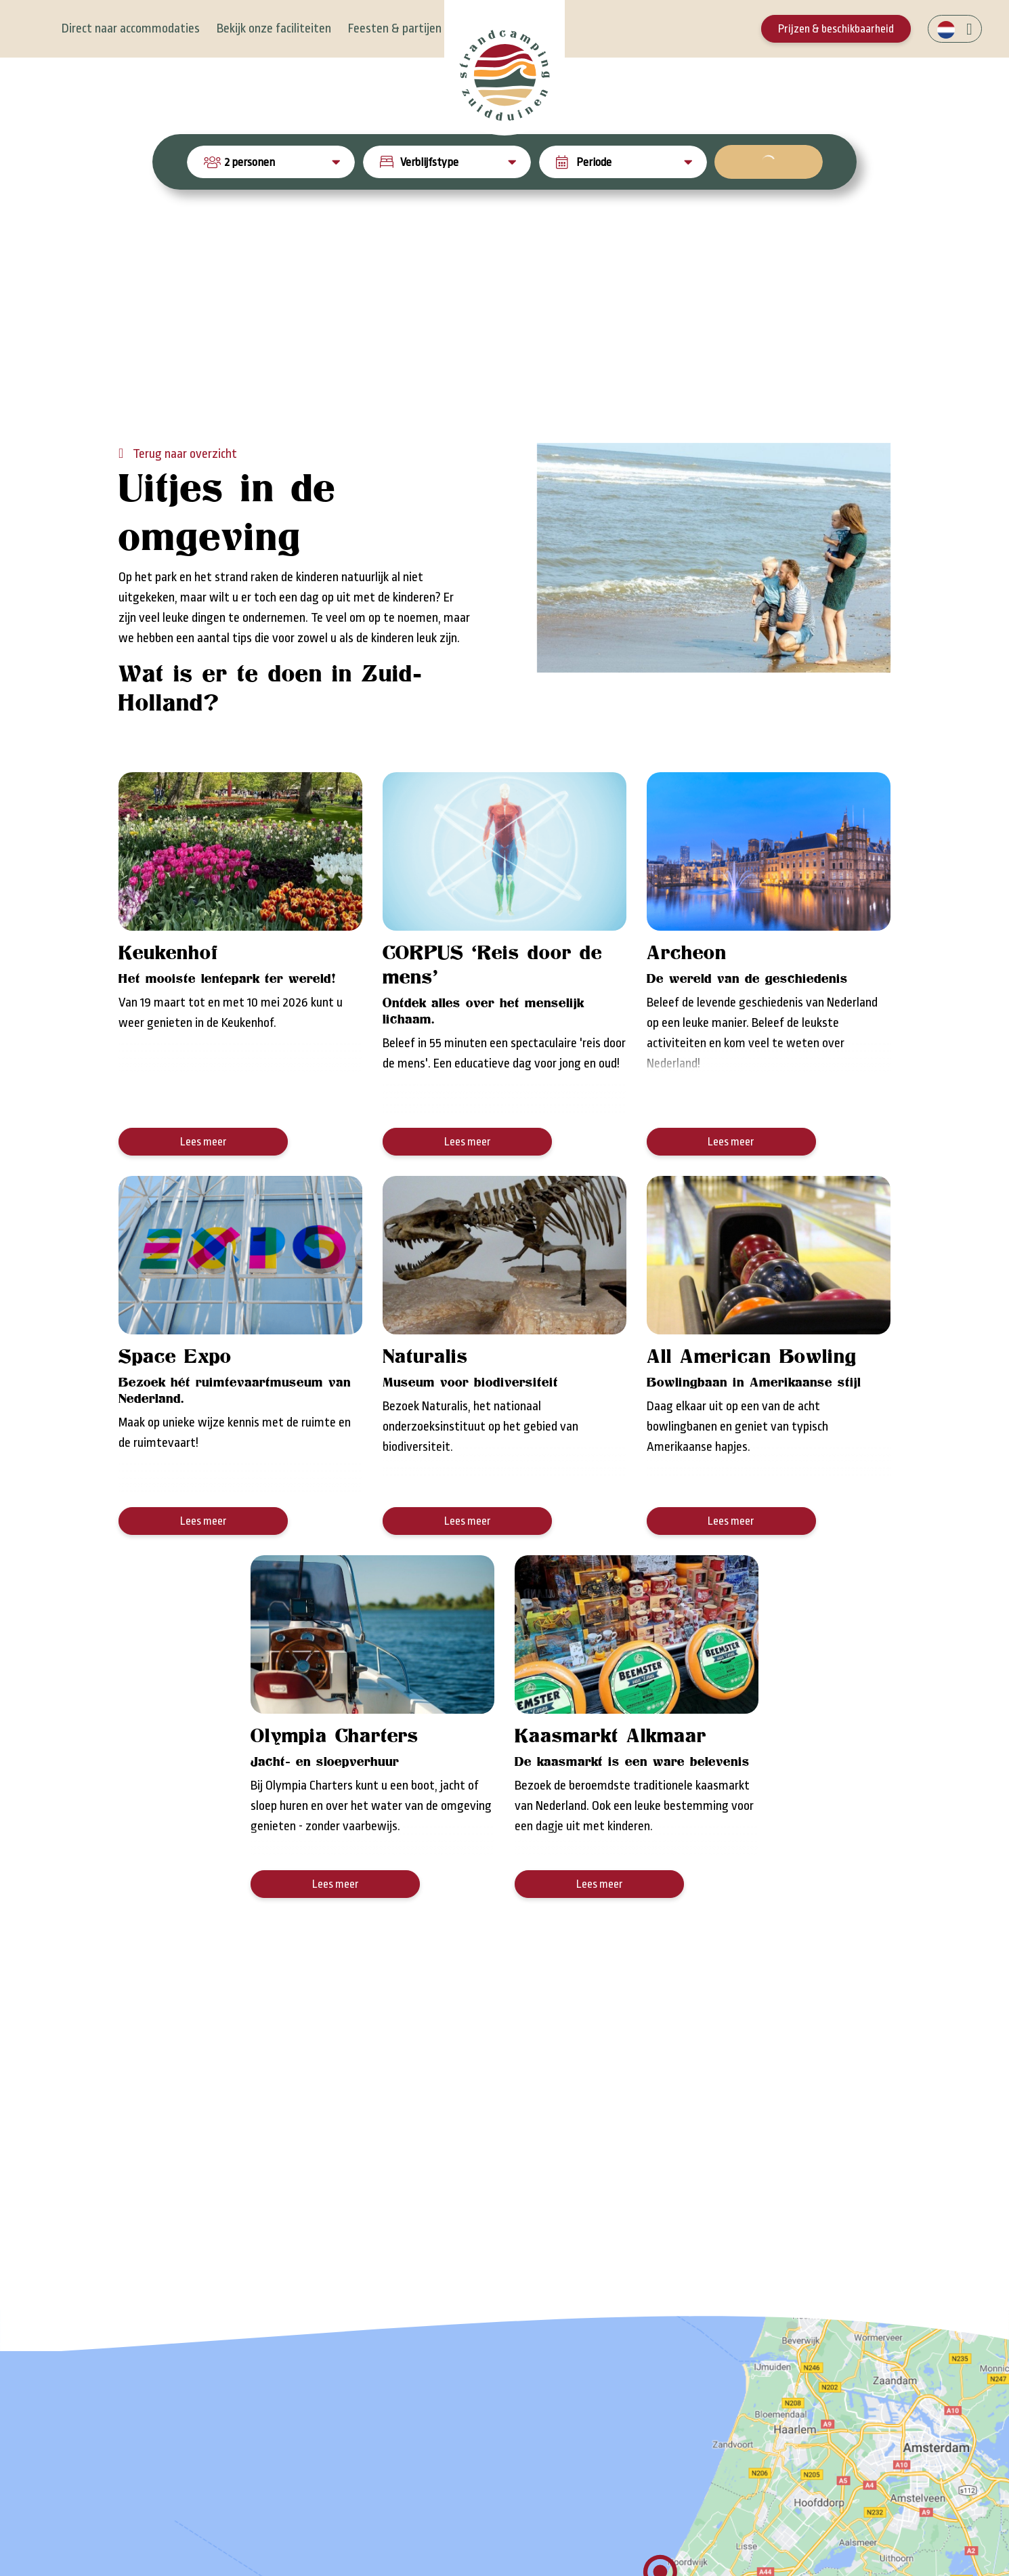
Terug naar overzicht (183, 511)
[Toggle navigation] (36, 29)
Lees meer (203, 1199)
